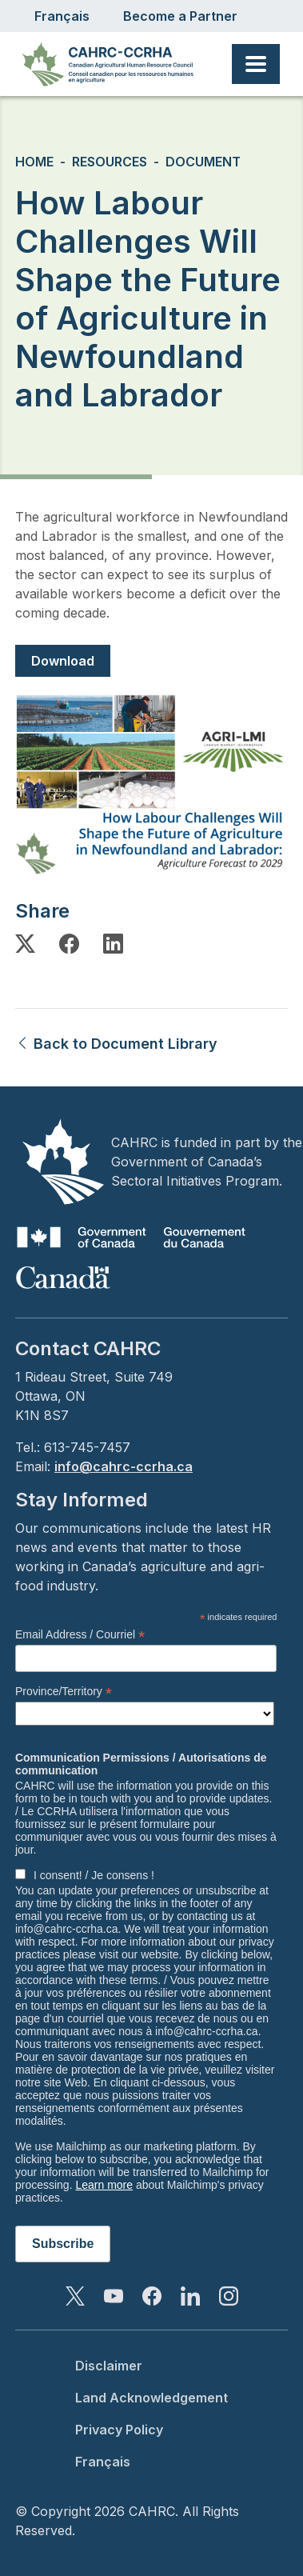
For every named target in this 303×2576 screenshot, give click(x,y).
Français (62, 16)
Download (62, 661)
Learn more (104, 2184)
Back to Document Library (116, 1043)
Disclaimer (108, 2366)
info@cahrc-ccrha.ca (123, 1466)
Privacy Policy (119, 2430)
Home (34, 162)
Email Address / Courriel (80, 1634)
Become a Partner (180, 16)
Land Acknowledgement (151, 2398)
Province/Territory (63, 1691)
